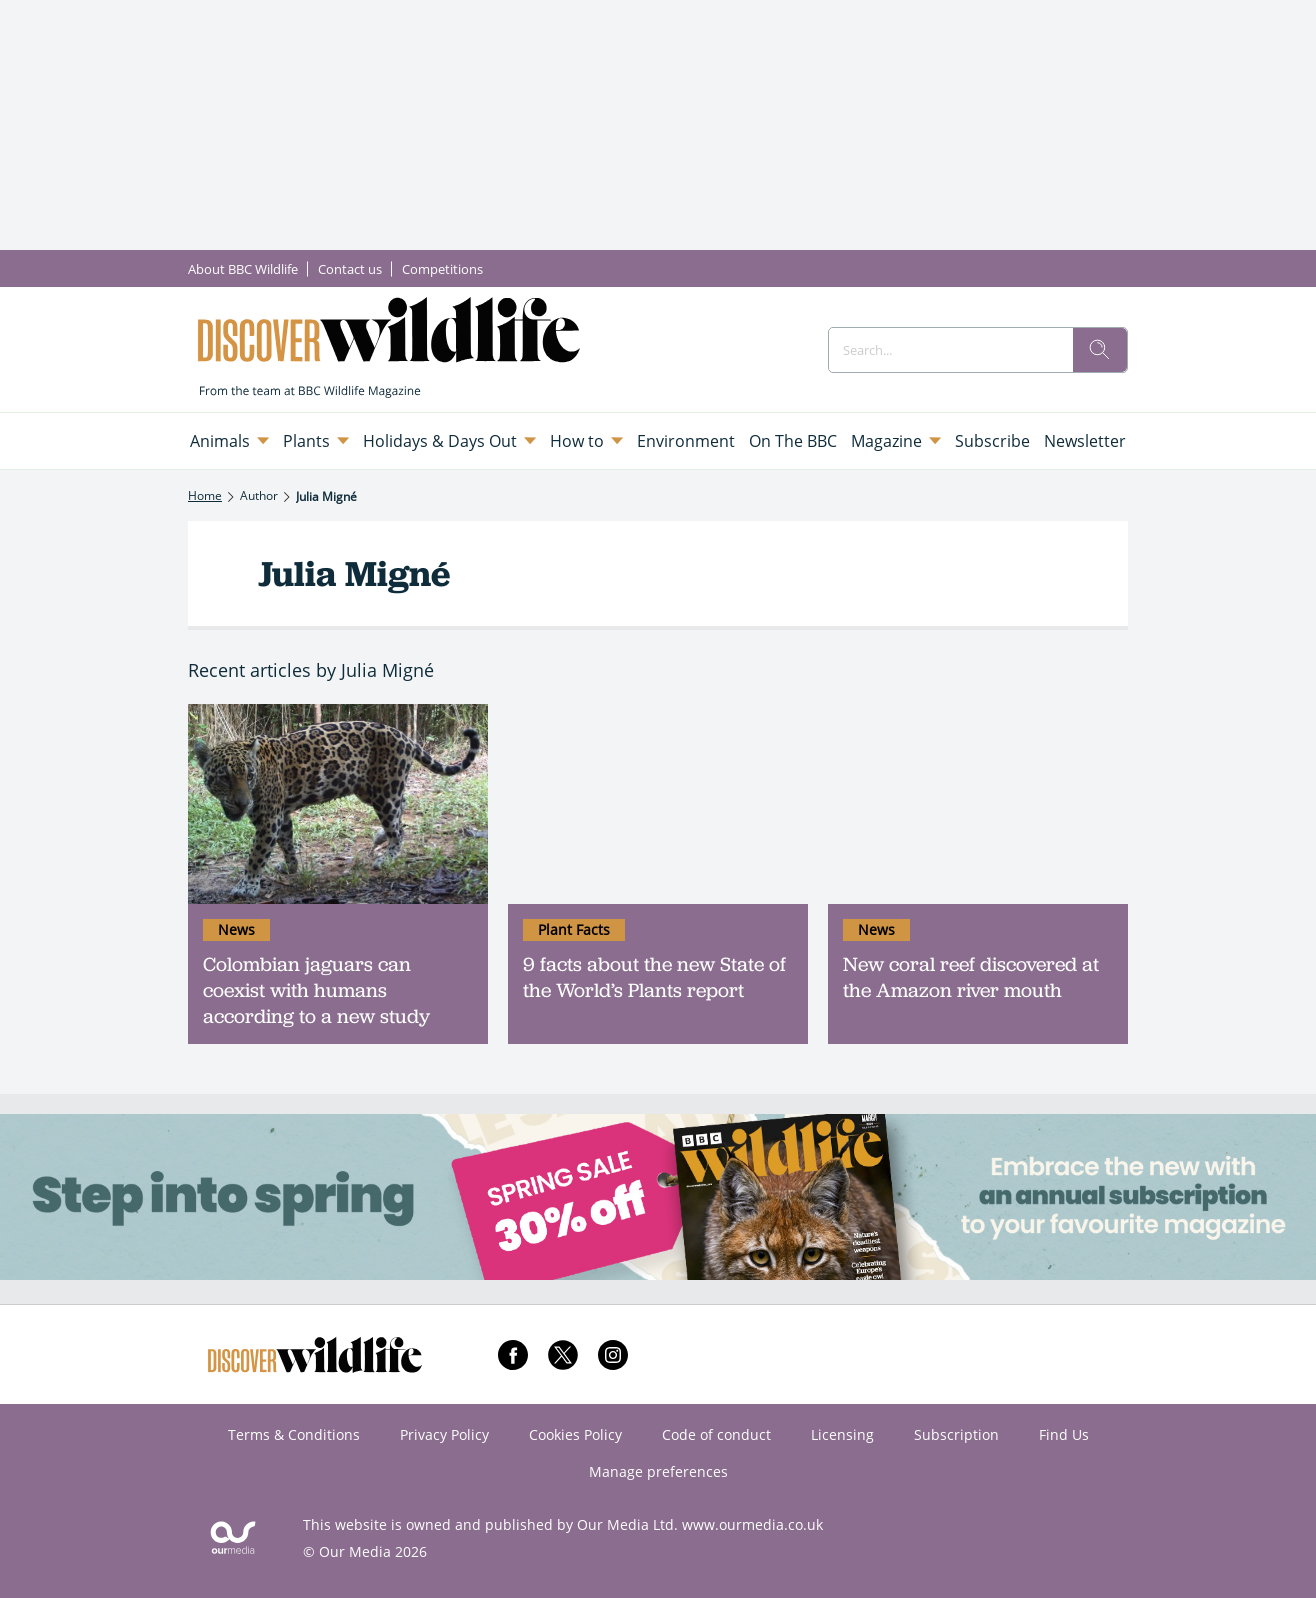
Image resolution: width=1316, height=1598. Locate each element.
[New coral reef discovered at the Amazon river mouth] (978, 804)
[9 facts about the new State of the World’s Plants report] (658, 804)
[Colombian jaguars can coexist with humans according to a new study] (338, 804)
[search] (1100, 350)
